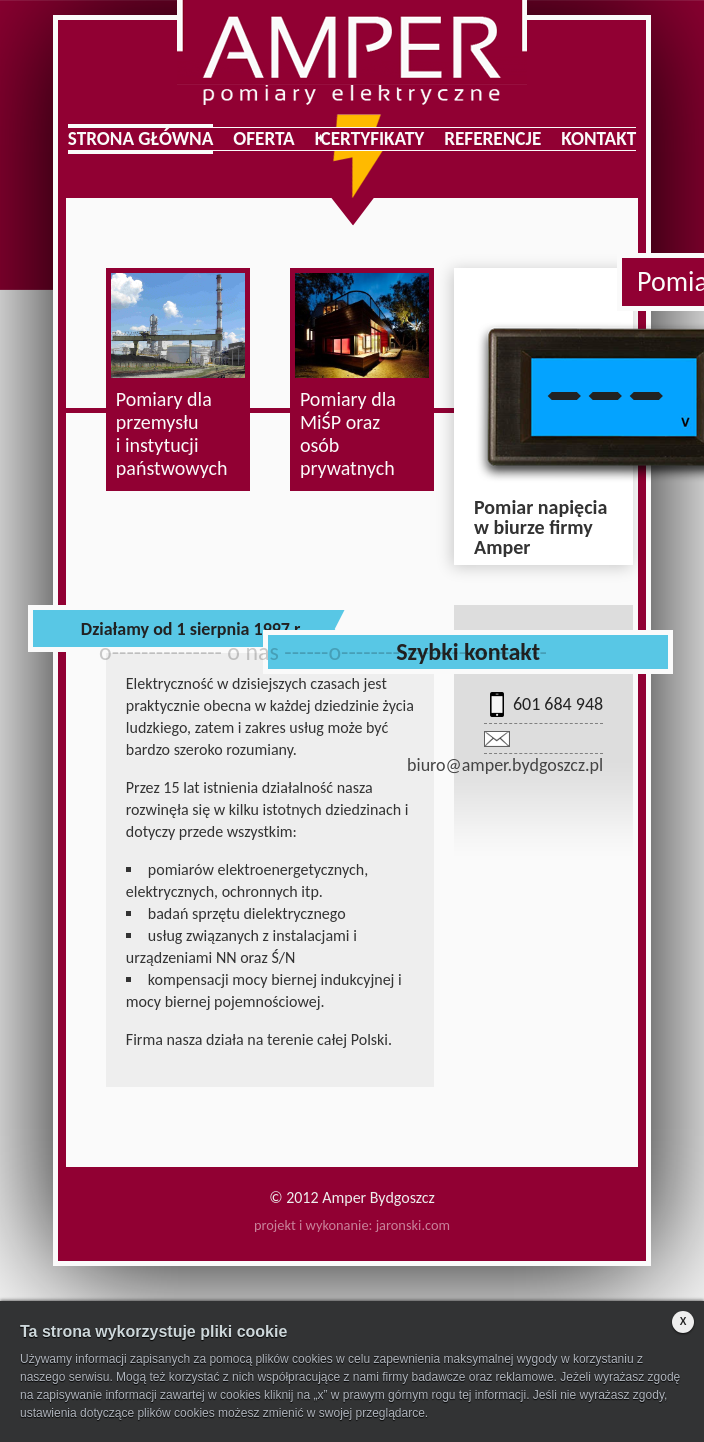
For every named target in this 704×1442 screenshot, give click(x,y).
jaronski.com (413, 1225)
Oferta (263, 139)
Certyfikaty (373, 139)
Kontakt (598, 139)
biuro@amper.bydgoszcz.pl (505, 765)
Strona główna (141, 139)
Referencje (492, 139)
